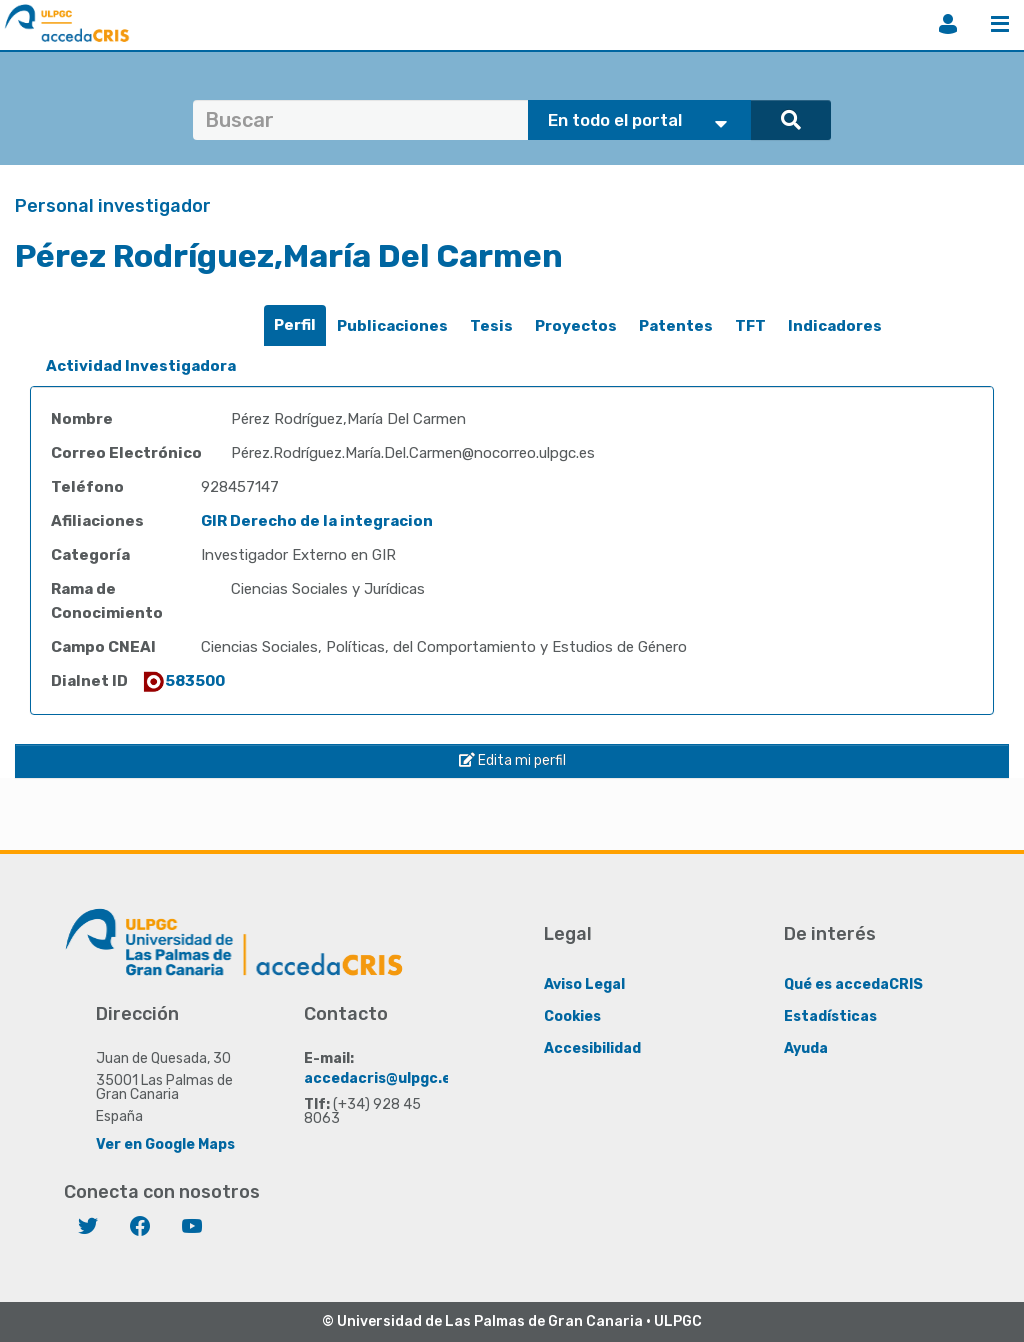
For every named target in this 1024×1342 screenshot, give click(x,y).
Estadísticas (830, 1015)
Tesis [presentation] (491, 326)
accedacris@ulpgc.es (381, 1077)
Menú (1000, 24)
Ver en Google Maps (165, 1143)
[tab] (295, 325)
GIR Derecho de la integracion (317, 521)
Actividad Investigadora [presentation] (141, 366)
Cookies (572, 1015)
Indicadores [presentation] (835, 326)
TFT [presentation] (750, 326)
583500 (183, 681)
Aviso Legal (584, 983)
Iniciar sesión (948, 24)
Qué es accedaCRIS (853, 983)
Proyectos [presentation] (576, 326)
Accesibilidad (592, 1047)
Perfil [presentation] (295, 325)
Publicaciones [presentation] (392, 326)
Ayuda (806, 1047)
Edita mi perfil (512, 760)
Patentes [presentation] (676, 326)
